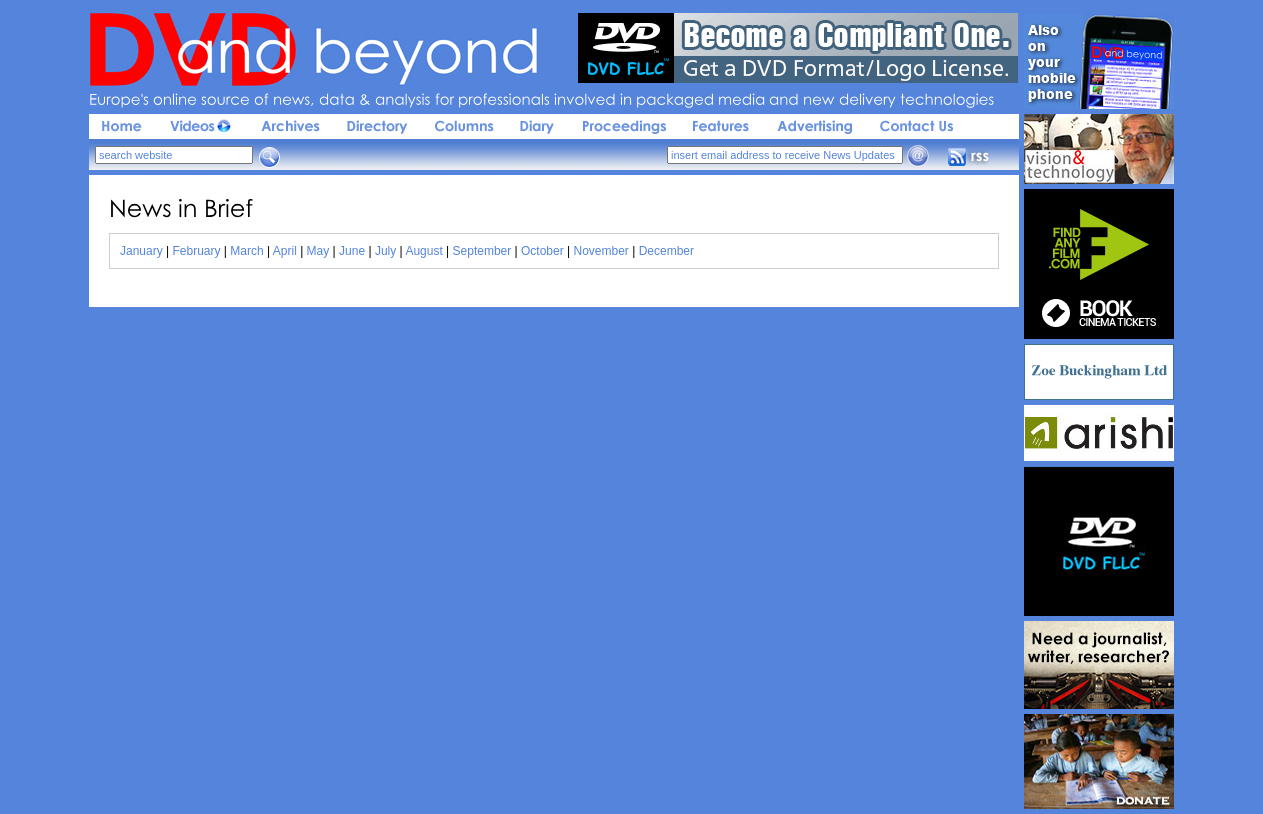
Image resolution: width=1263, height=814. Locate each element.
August (423, 251)
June (352, 251)
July (385, 251)
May (318, 251)
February (197, 251)
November (601, 251)
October (542, 251)
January (141, 251)
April (285, 251)
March (246, 251)
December (666, 251)
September (482, 251)
